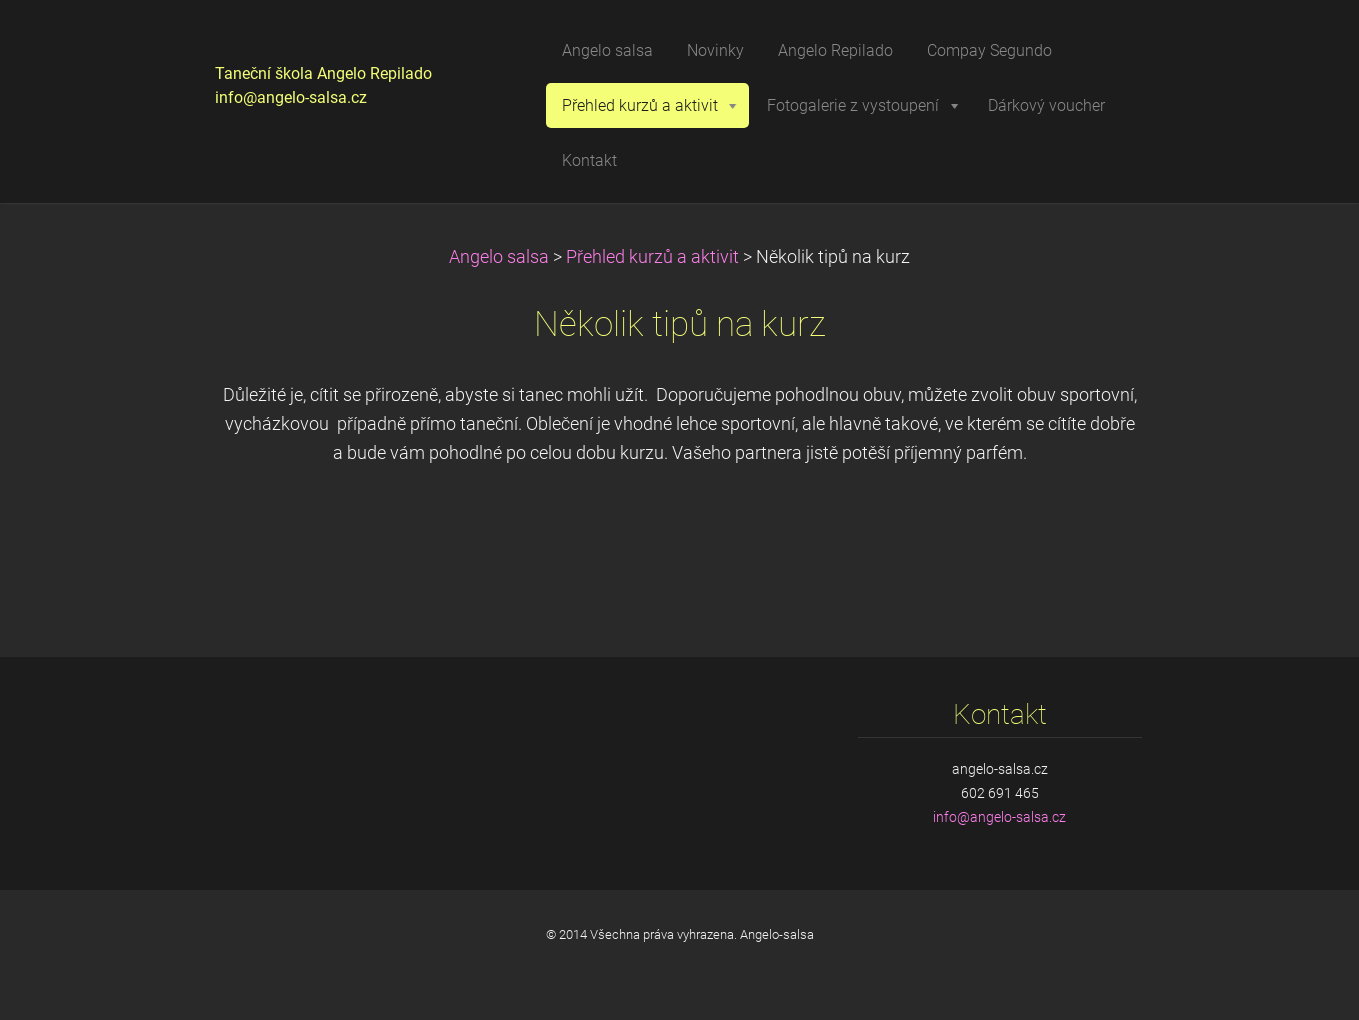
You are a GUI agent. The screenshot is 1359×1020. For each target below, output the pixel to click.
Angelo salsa (499, 257)
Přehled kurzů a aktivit (652, 257)
